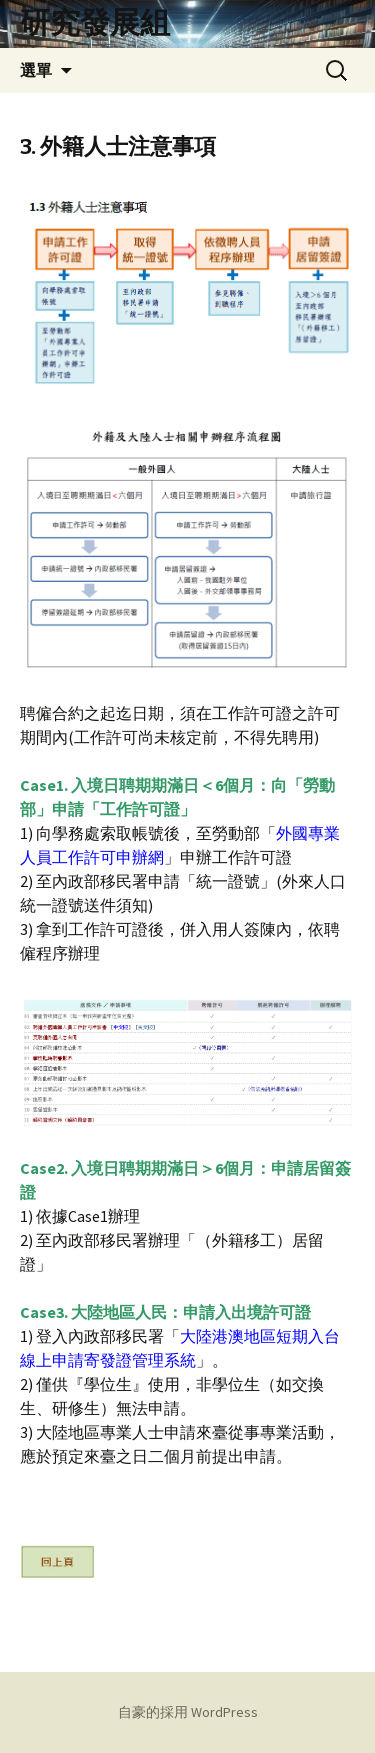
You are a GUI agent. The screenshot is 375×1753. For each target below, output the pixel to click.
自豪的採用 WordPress (188, 1712)
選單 (36, 70)
